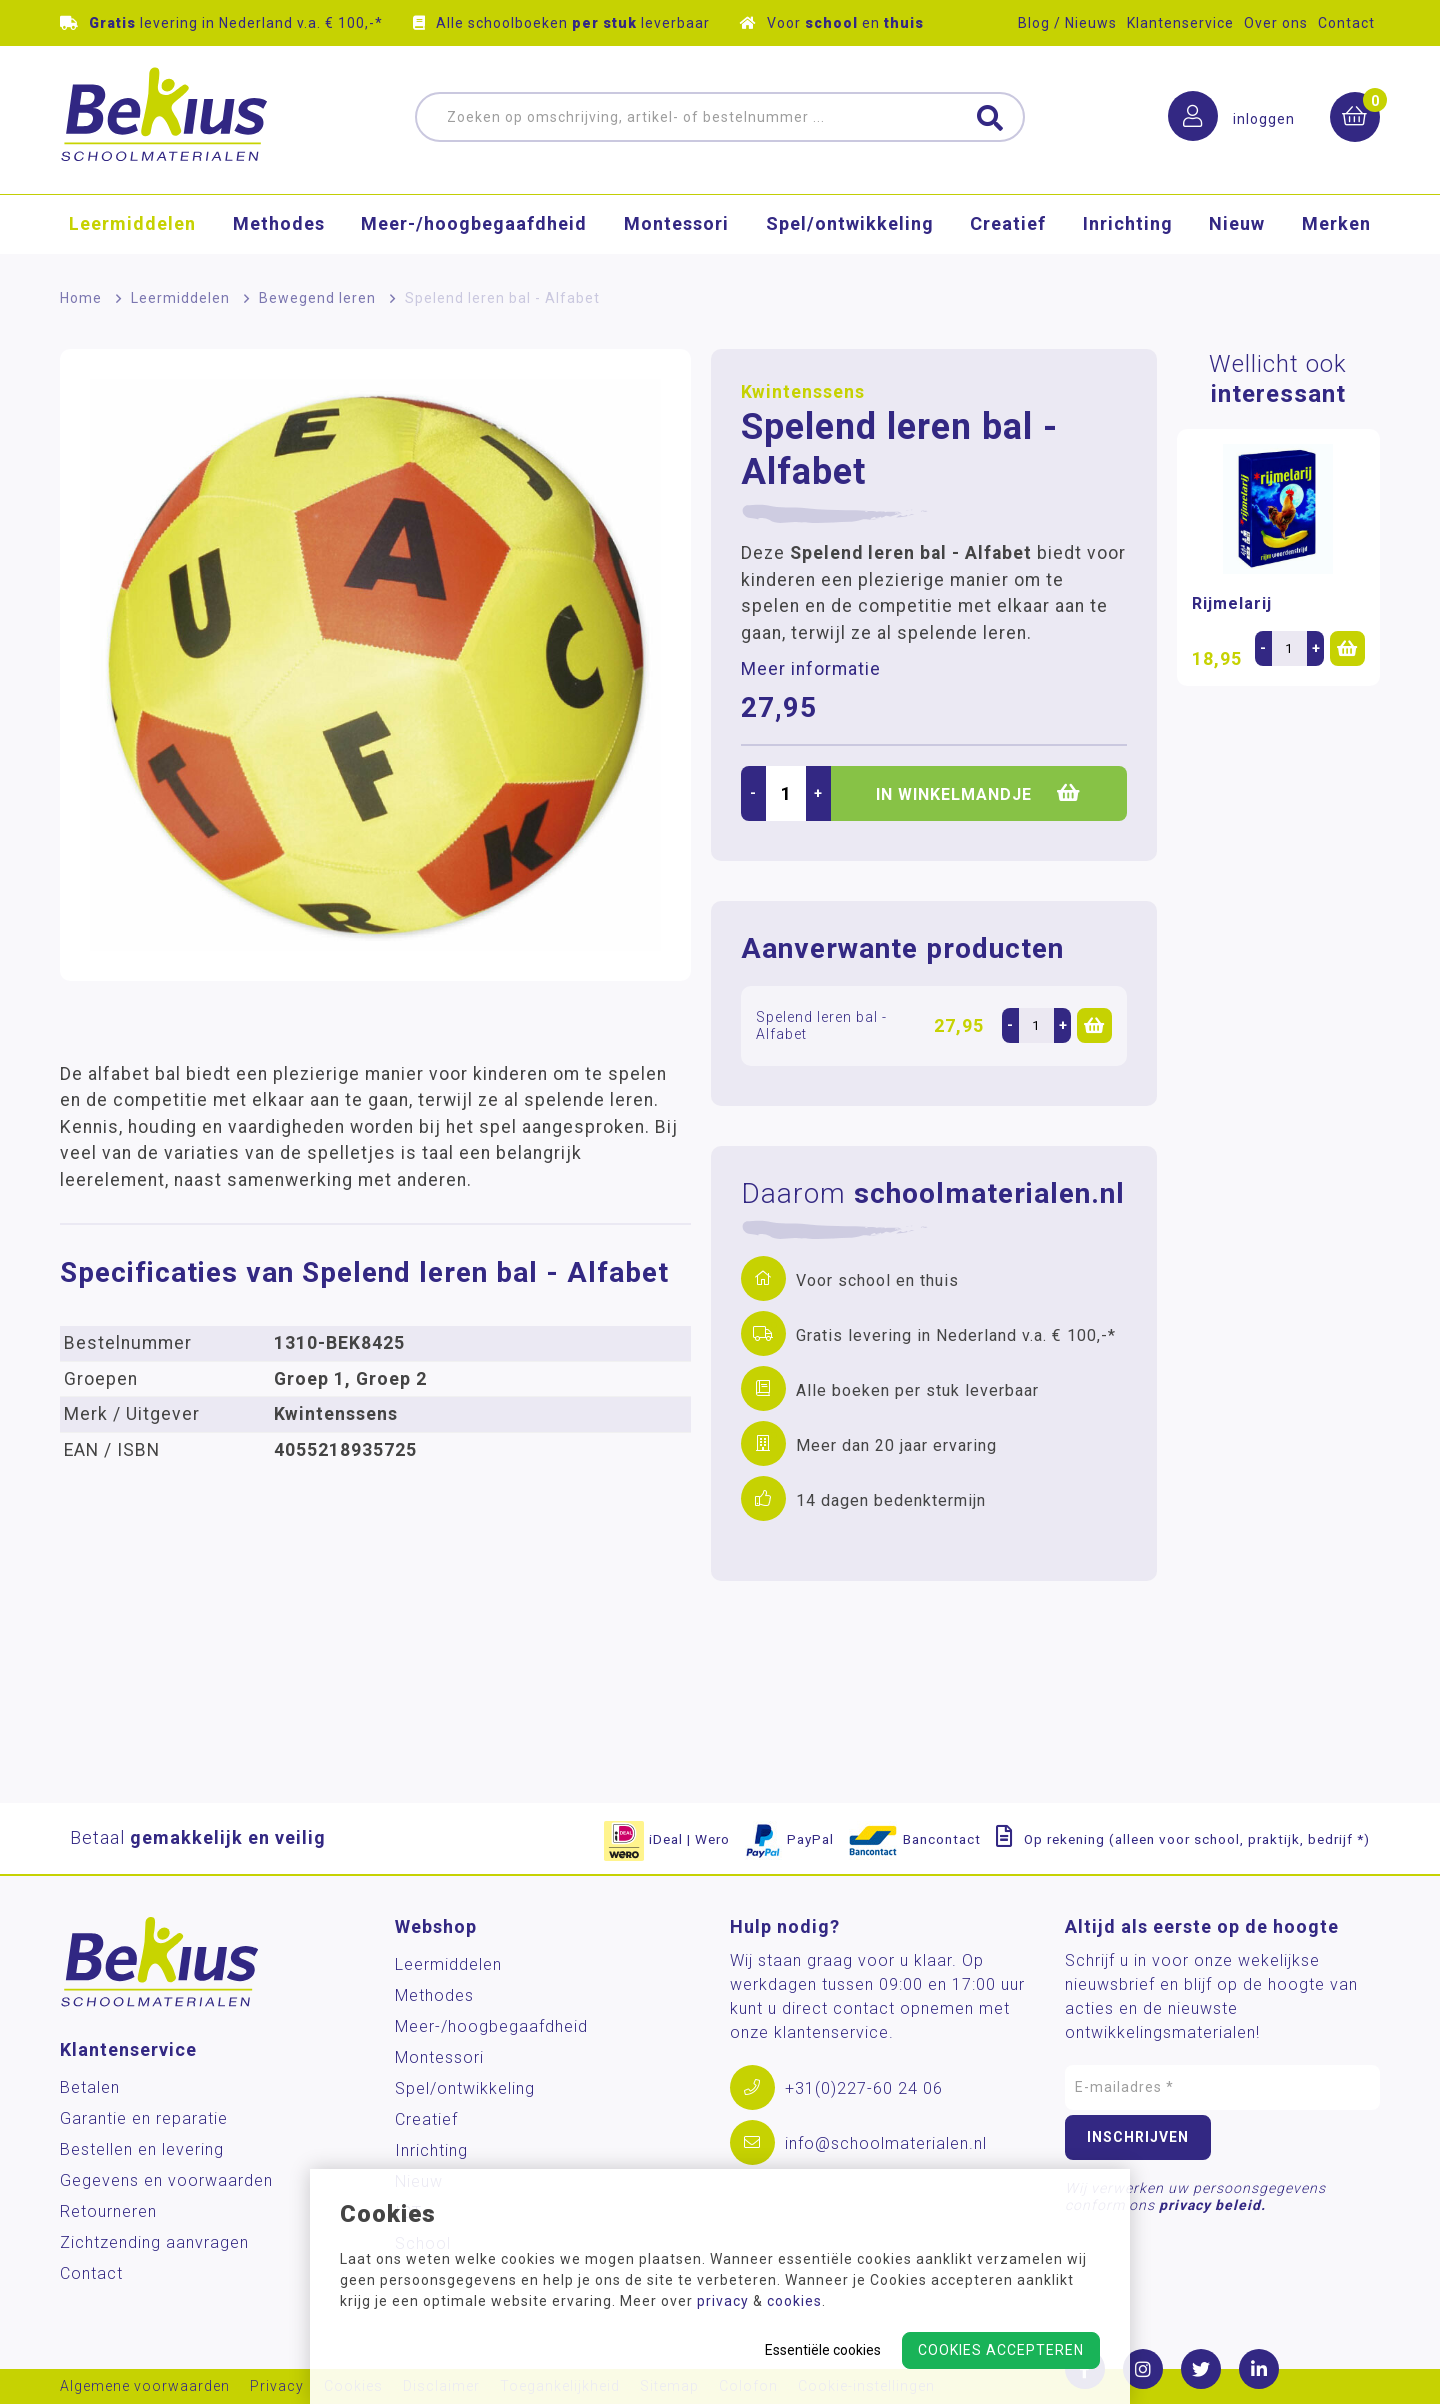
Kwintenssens (803, 392)
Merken (1336, 224)
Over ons (1276, 23)
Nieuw (1237, 224)
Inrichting (1128, 224)
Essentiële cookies (823, 2350)
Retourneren (108, 2211)
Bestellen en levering (142, 2149)
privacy (723, 2301)
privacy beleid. (1212, 2205)
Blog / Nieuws (1067, 23)
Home (81, 298)
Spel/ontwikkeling (850, 224)
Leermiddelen (132, 224)
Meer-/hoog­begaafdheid (474, 224)
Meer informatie (811, 669)
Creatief (1008, 224)
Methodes (279, 224)
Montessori (676, 224)
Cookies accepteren (1001, 2350)
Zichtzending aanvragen (154, 2242)
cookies (794, 2301)
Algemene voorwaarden (145, 2386)
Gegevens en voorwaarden (166, 2180)
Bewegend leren (317, 298)
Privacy (277, 2386)
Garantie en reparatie (144, 2118)
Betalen (90, 2087)
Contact (1346, 23)
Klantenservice (1180, 23)
